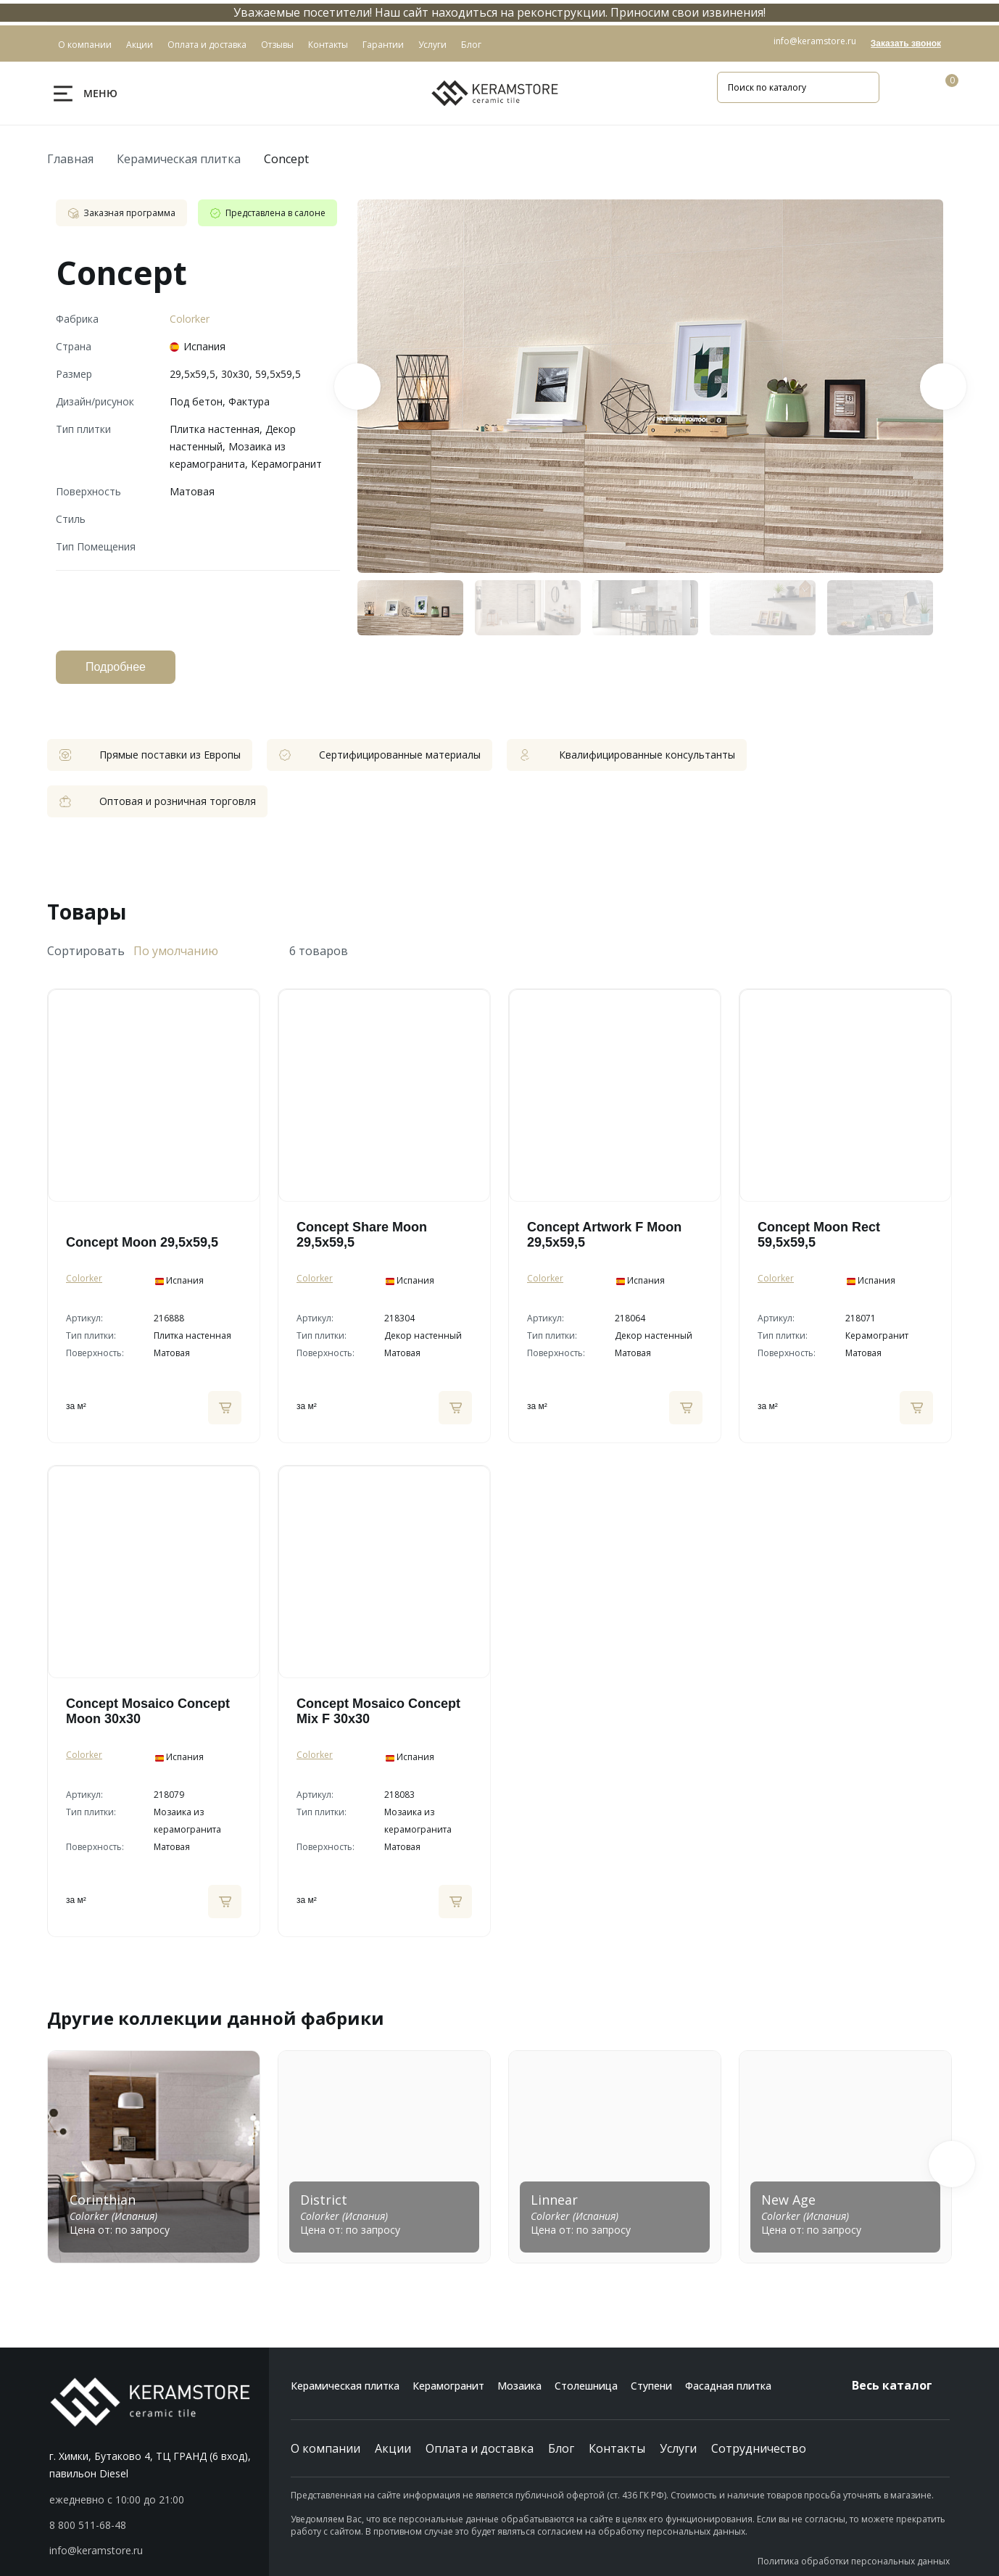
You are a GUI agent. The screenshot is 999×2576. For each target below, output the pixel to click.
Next (943, 386)
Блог (561, 2448)
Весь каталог (901, 2385)
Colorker (190, 319)
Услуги (678, 2448)
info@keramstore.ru (815, 41)
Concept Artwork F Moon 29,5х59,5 (604, 1235)
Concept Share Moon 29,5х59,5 (362, 1235)
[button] (952, 2164)
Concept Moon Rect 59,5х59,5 (819, 1235)
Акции (393, 2448)
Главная (70, 159)
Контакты (617, 2448)
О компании (325, 2448)
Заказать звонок (906, 43)
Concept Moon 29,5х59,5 (142, 1242)
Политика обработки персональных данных (854, 2561)
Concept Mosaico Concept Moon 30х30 (148, 1711)
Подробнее (116, 667)
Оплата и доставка (480, 2448)
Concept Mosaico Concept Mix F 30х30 (378, 1711)
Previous (357, 386)
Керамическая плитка (179, 159)
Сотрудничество (758, 2448)
